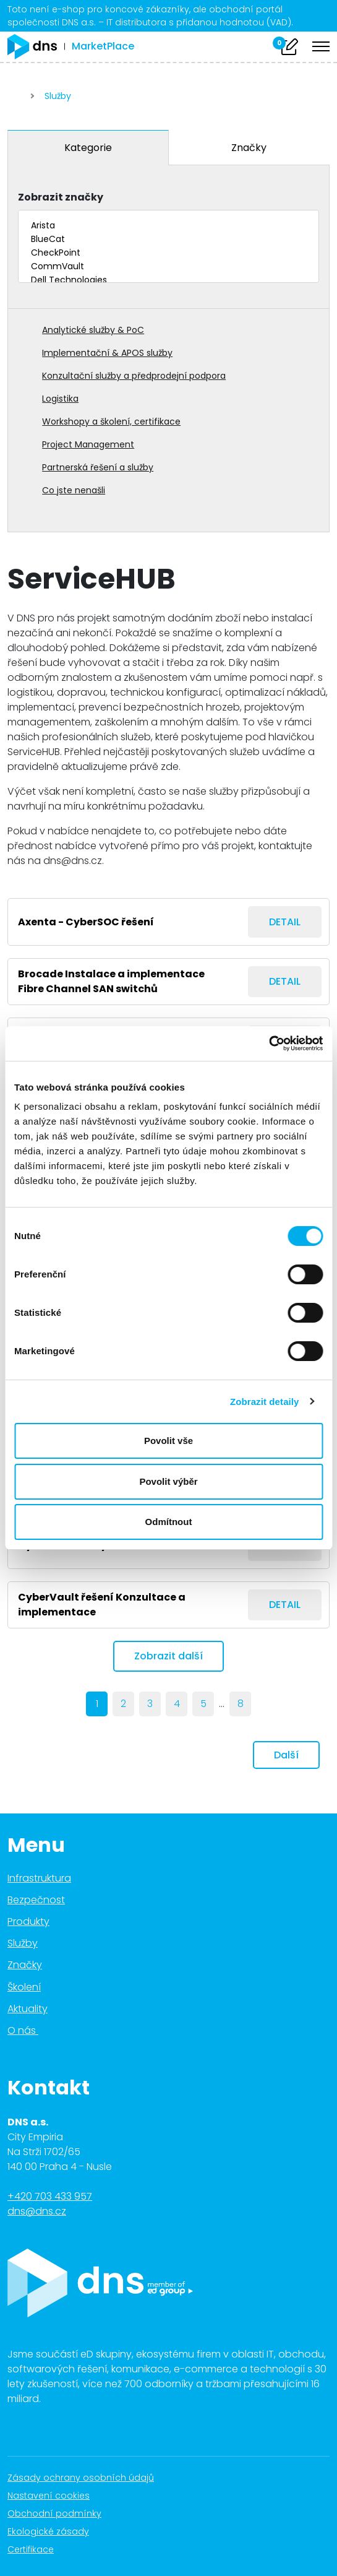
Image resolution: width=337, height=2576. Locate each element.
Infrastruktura (39, 1878)
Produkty (28, 1921)
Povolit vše (168, 1440)
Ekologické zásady (54, 2531)
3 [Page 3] (150, 1703)
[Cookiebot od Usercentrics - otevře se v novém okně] (269, 1043)
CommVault (168, 267)
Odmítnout (168, 1521)
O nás (30, 2030)
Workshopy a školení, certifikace (111, 421)
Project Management (88, 444)
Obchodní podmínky (60, 2513)
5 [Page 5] (203, 1703)
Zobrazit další (168, 1656)
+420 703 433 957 (49, 2196)
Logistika (60, 398)
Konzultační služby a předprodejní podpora (134, 376)
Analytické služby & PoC (93, 330)
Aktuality (27, 2009)
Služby (58, 96)
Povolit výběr (168, 1481)
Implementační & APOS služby (107, 353)
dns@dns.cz (36, 2211)
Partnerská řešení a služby (97, 467)
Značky (249, 147)
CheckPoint (168, 253)
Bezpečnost (36, 1900)
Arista (168, 226)
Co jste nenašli (73, 490)
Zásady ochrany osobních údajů (87, 2477)
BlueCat (168, 239)
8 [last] (240, 1703)
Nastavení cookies (48, 2495)
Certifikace (37, 2549)
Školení (24, 1987)
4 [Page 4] (177, 1703)
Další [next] (286, 1755)
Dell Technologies (168, 280)
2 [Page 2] (123, 1703)
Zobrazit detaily (264, 1401)
